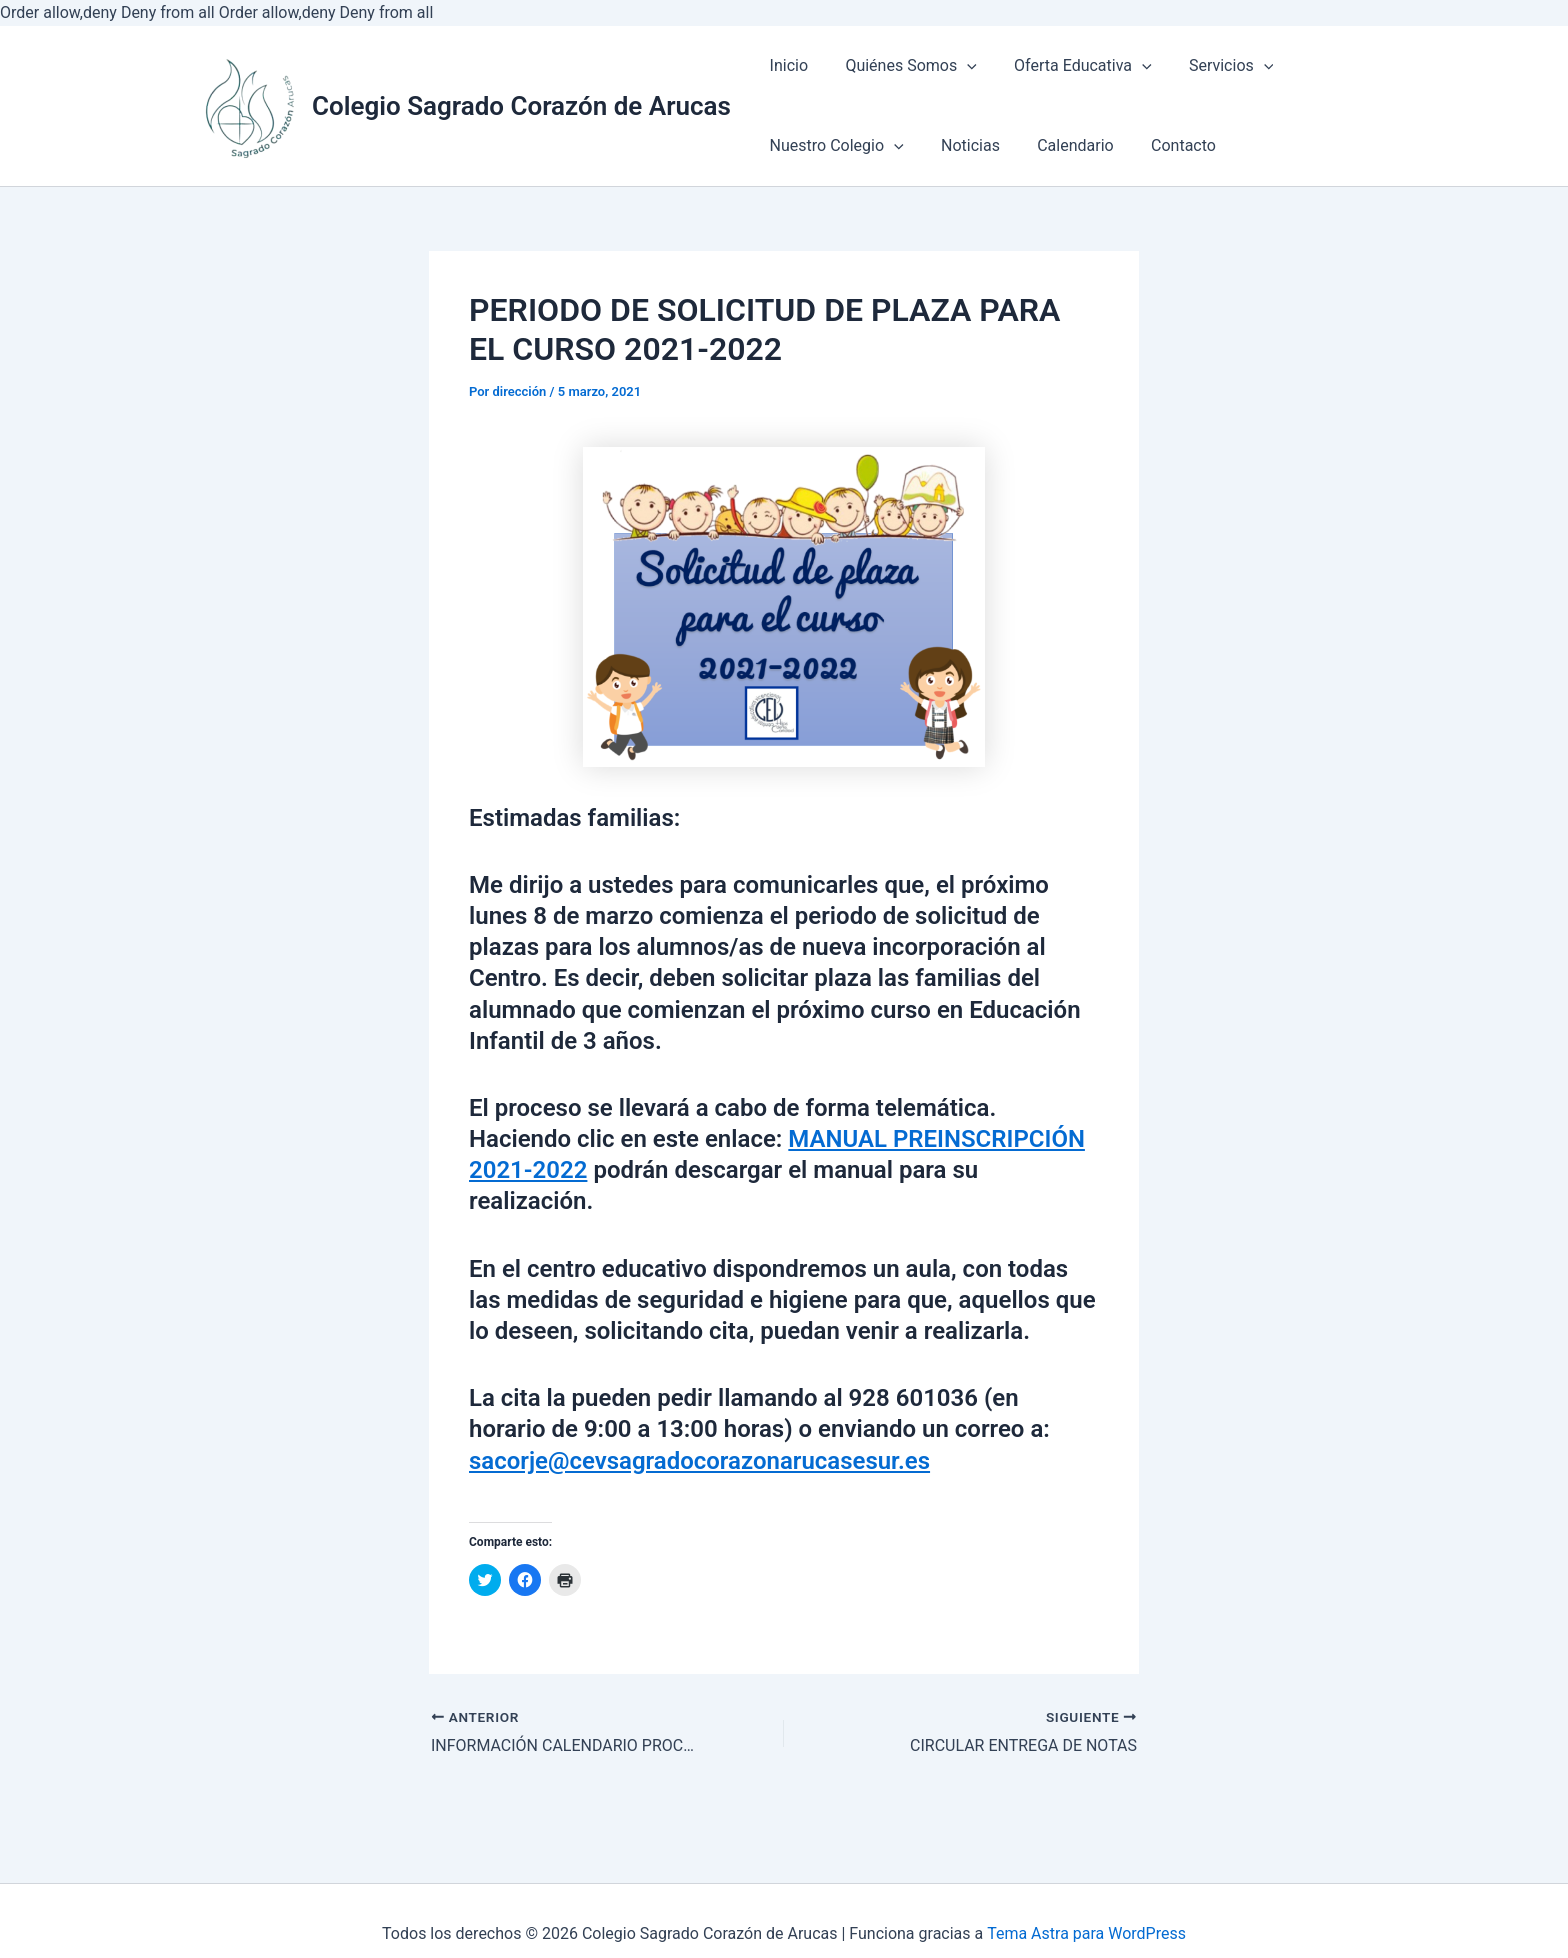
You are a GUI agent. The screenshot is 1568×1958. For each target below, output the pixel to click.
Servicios (1212, 65)
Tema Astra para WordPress (1086, 1933)
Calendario (1062, 145)
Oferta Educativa (1070, 65)
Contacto (1164, 145)
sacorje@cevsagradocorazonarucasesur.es (699, 1461)
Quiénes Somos (902, 65)
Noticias (962, 145)
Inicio (786, 65)
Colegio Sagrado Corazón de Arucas (521, 106)
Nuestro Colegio (834, 145)
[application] (959, 67)
